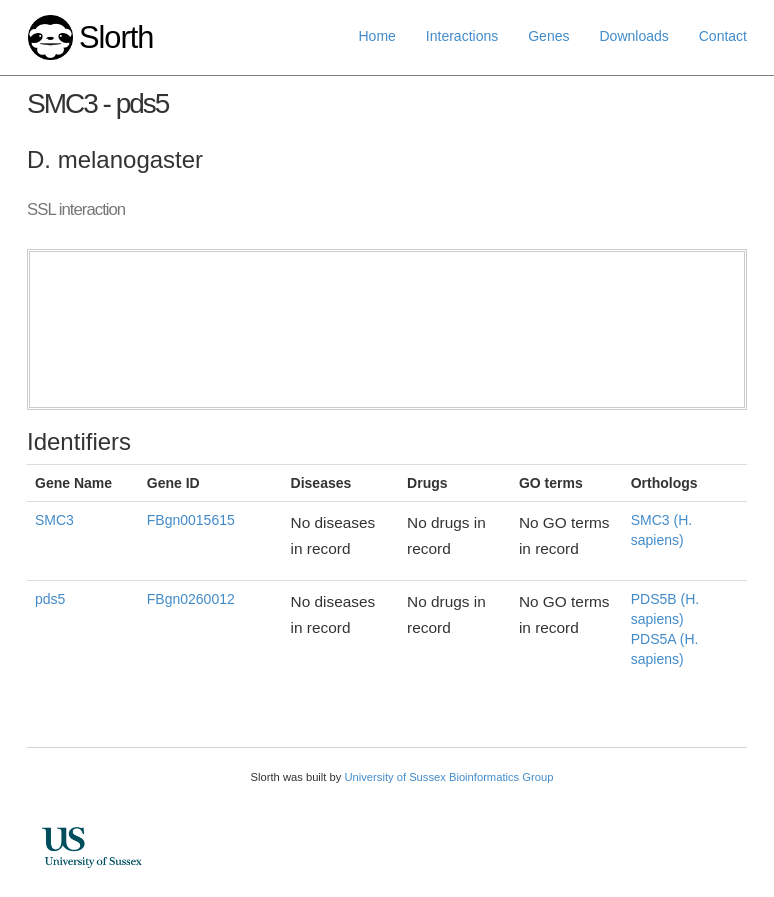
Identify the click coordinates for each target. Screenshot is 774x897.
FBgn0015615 (191, 520)
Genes (548, 36)
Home (377, 36)
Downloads (633, 36)
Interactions (462, 36)
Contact (723, 36)
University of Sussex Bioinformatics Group (448, 777)
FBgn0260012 (191, 599)
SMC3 (54, 520)
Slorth (116, 37)
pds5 (50, 599)
